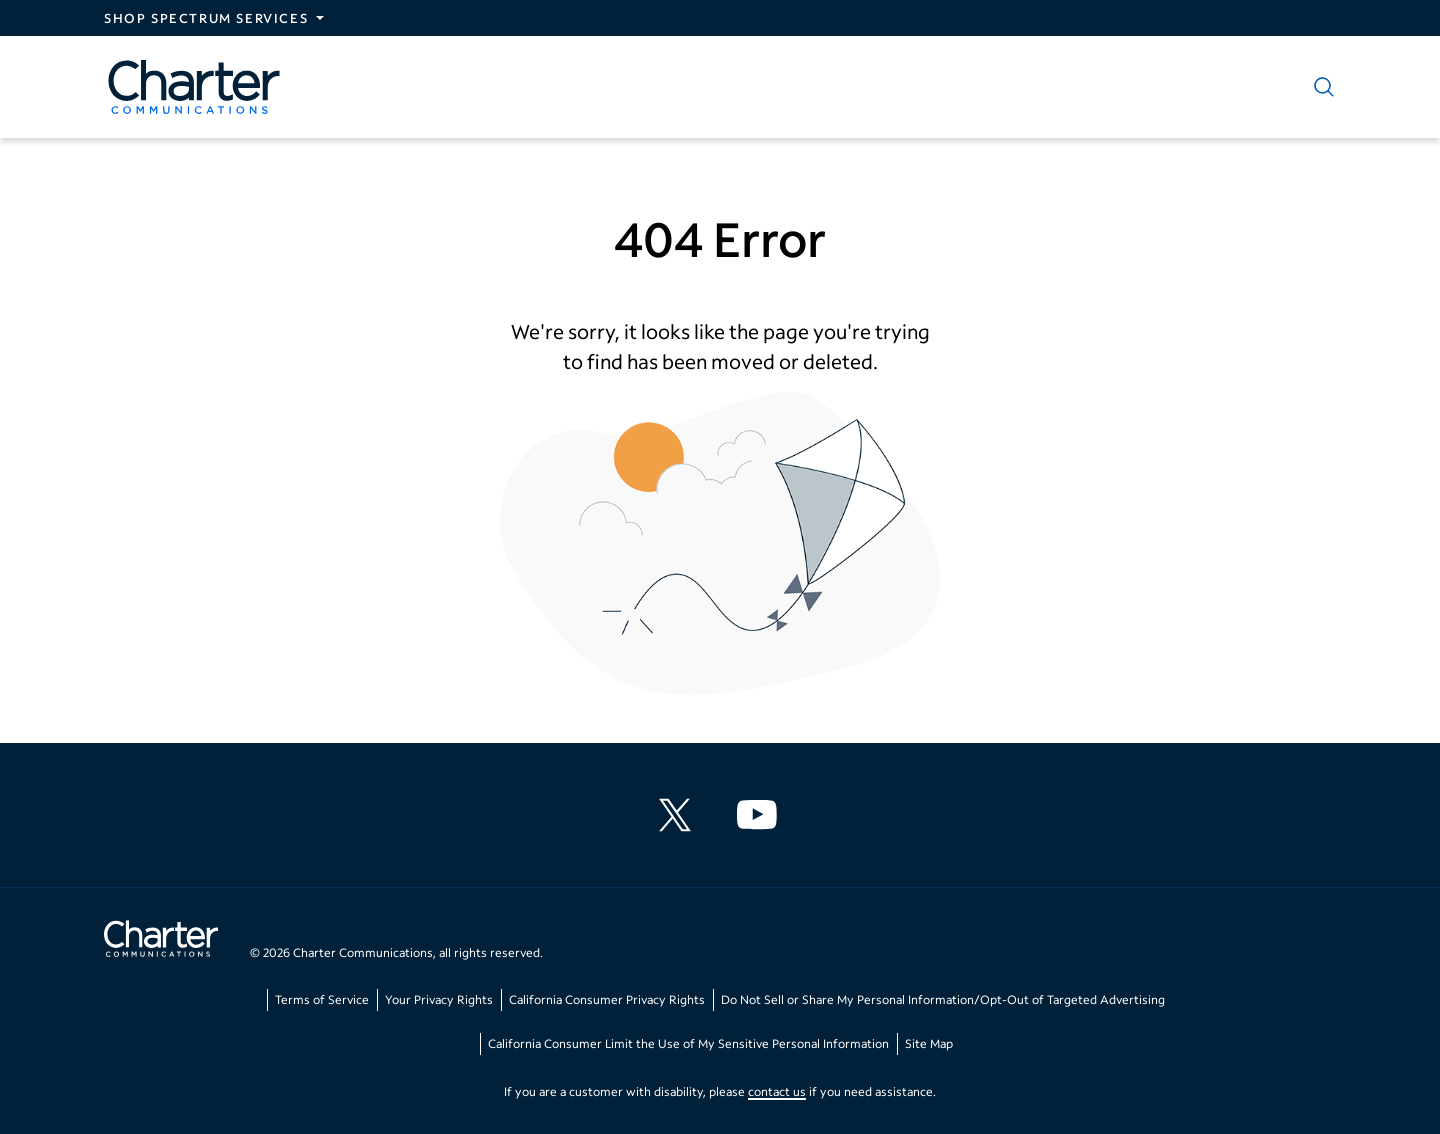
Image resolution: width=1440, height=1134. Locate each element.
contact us (777, 1091)
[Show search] (1320, 87)
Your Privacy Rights (439, 999)
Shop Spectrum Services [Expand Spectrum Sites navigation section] (206, 18)
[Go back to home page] (161, 941)
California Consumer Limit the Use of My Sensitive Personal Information (688, 1043)
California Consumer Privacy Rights (607, 999)
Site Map (929, 1043)
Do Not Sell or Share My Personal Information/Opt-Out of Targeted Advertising (943, 999)
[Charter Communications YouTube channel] (761, 815)
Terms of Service (322, 999)
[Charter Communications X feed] (679, 815)
